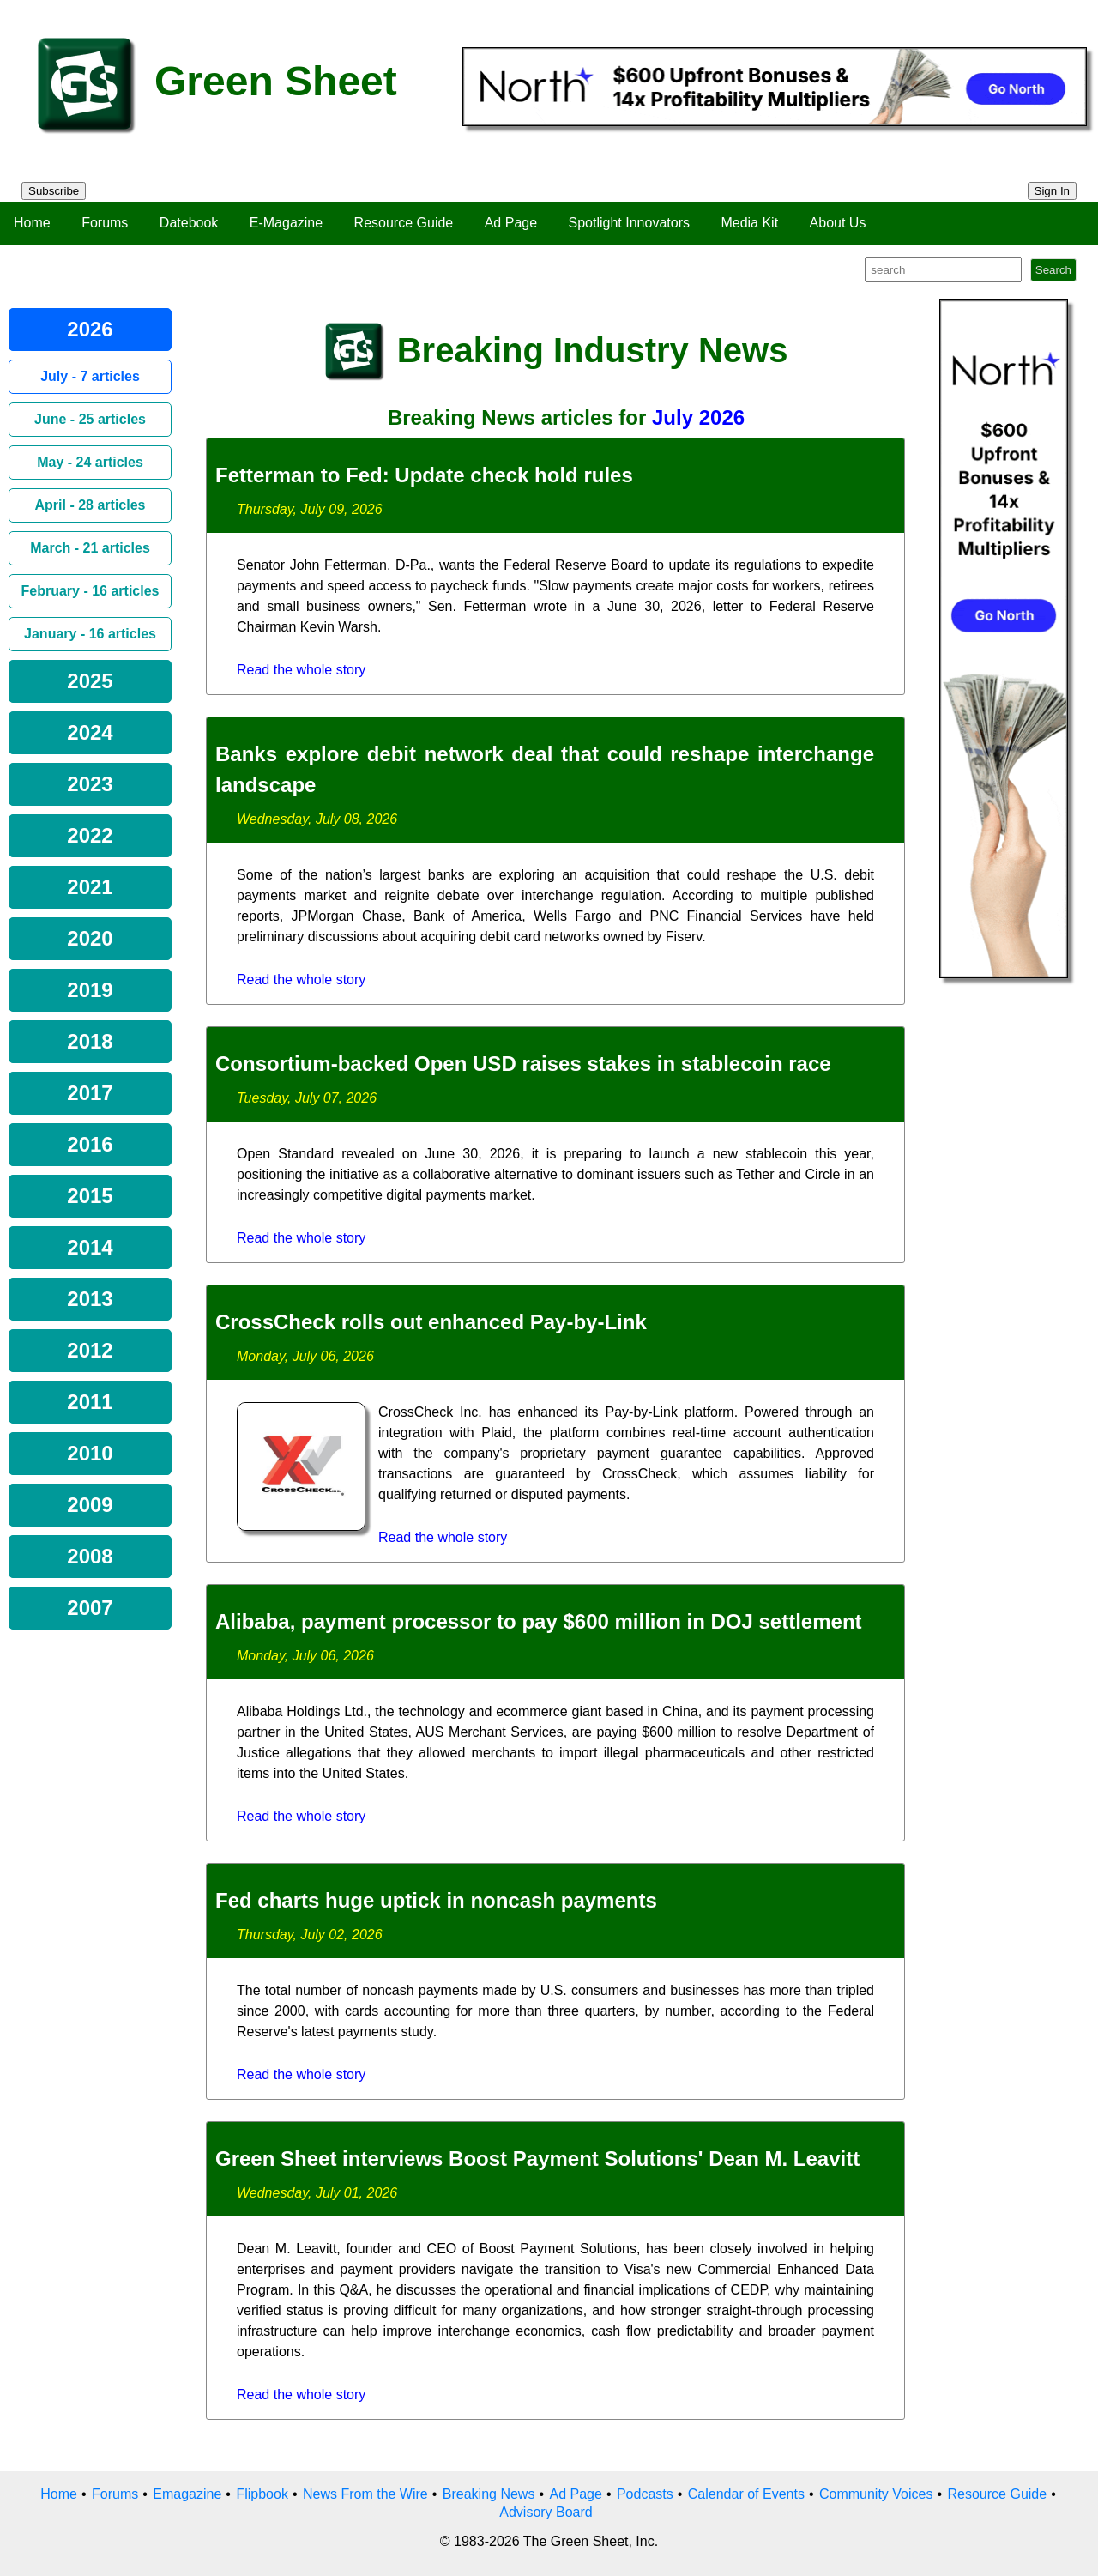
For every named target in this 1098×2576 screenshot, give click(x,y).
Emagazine (187, 2494)
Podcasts (645, 2494)
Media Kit (749, 222)
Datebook (189, 222)
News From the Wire (365, 2494)
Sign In (1053, 190)
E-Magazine (286, 222)
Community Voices (876, 2494)
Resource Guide (404, 222)
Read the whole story (301, 669)
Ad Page (511, 222)
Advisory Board (546, 2512)
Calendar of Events (746, 2494)
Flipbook (261, 2494)
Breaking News (489, 2494)
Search (1053, 269)
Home (32, 222)
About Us (838, 222)
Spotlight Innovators (629, 222)
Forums (104, 222)
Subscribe (53, 190)
